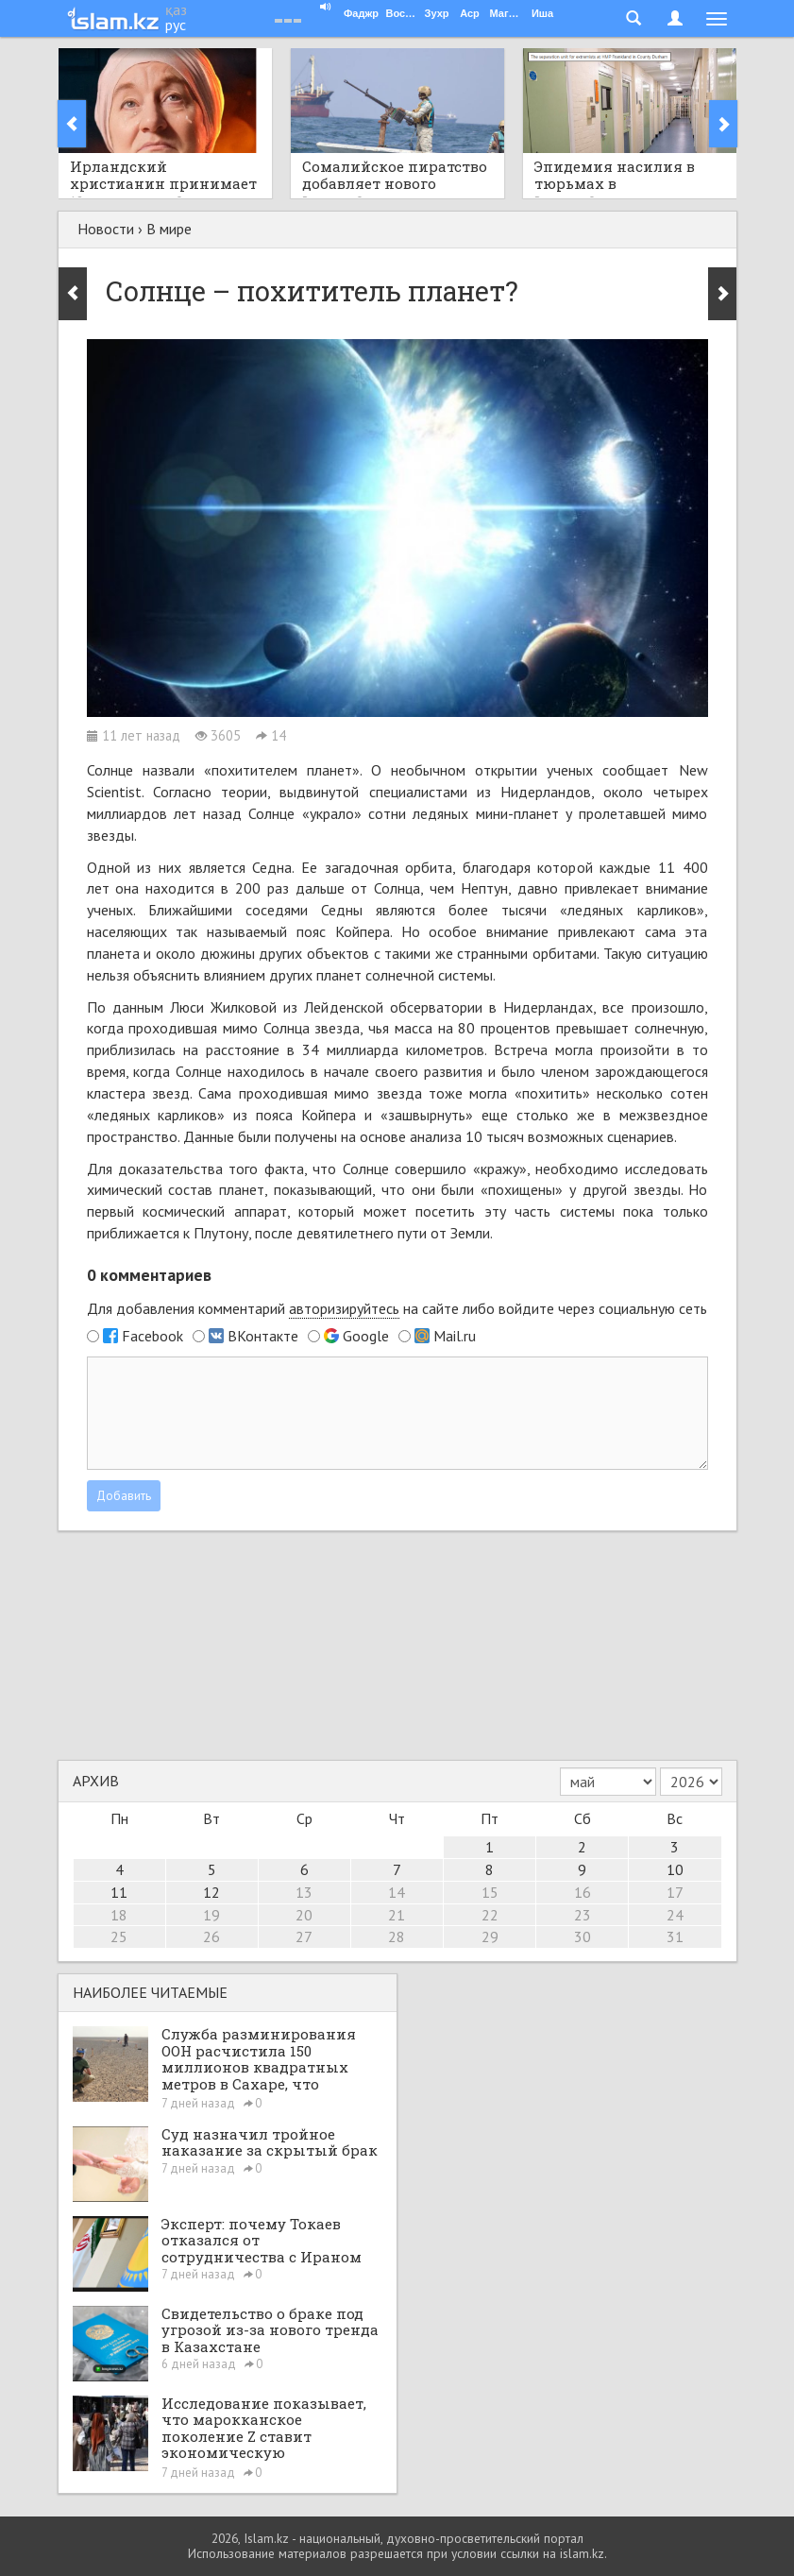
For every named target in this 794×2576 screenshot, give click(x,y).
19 (211, 1914)
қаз (176, 9)
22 (489, 1914)
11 (118, 1892)
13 (304, 1892)
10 (675, 1869)
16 (582, 1892)
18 (118, 1914)
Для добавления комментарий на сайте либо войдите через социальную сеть (397, 1309)
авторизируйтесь (344, 1308)
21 (396, 1914)
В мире (169, 228)
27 (304, 1936)
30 (582, 1936)
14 (396, 1892)
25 (118, 1936)
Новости (105, 228)
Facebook (152, 1335)
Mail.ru (454, 1335)
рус (175, 24)
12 (211, 1892)
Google (366, 1335)
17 (675, 1892)
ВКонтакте (263, 1335)
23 (582, 1914)
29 (489, 1936)
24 (675, 1914)
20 (304, 1914)
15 (489, 1892)
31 (675, 1936)
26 (211, 1936)
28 (396, 1936)
